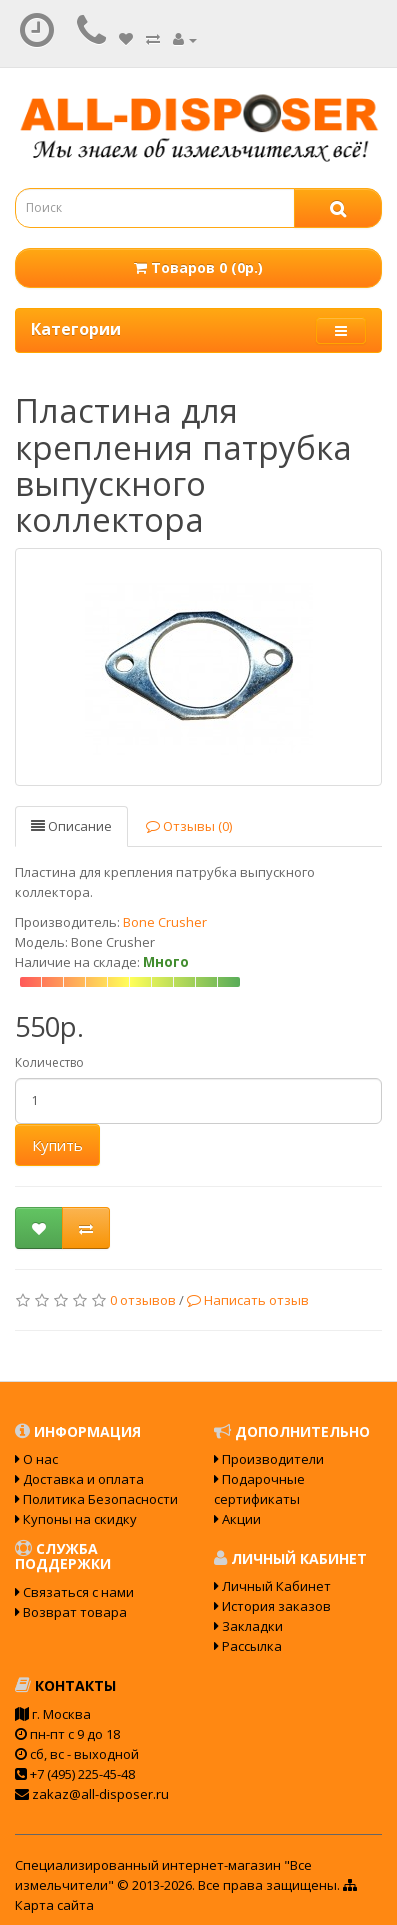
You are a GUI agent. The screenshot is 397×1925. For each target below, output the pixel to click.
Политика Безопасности (96, 1499)
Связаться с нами (74, 1592)
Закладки (248, 1626)
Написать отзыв (248, 1300)
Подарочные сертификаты (259, 1489)
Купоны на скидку (76, 1519)
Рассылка (248, 1646)
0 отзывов (143, 1300)
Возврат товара (71, 1612)
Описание (71, 826)
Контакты (65, 1685)
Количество (49, 1062)
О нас (36, 1459)
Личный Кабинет (272, 1586)
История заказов (272, 1606)
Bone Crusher (165, 922)
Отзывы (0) (189, 826)
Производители (269, 1459)
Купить (57, 1145)
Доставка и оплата (79, 1479)
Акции (237, 1519)
